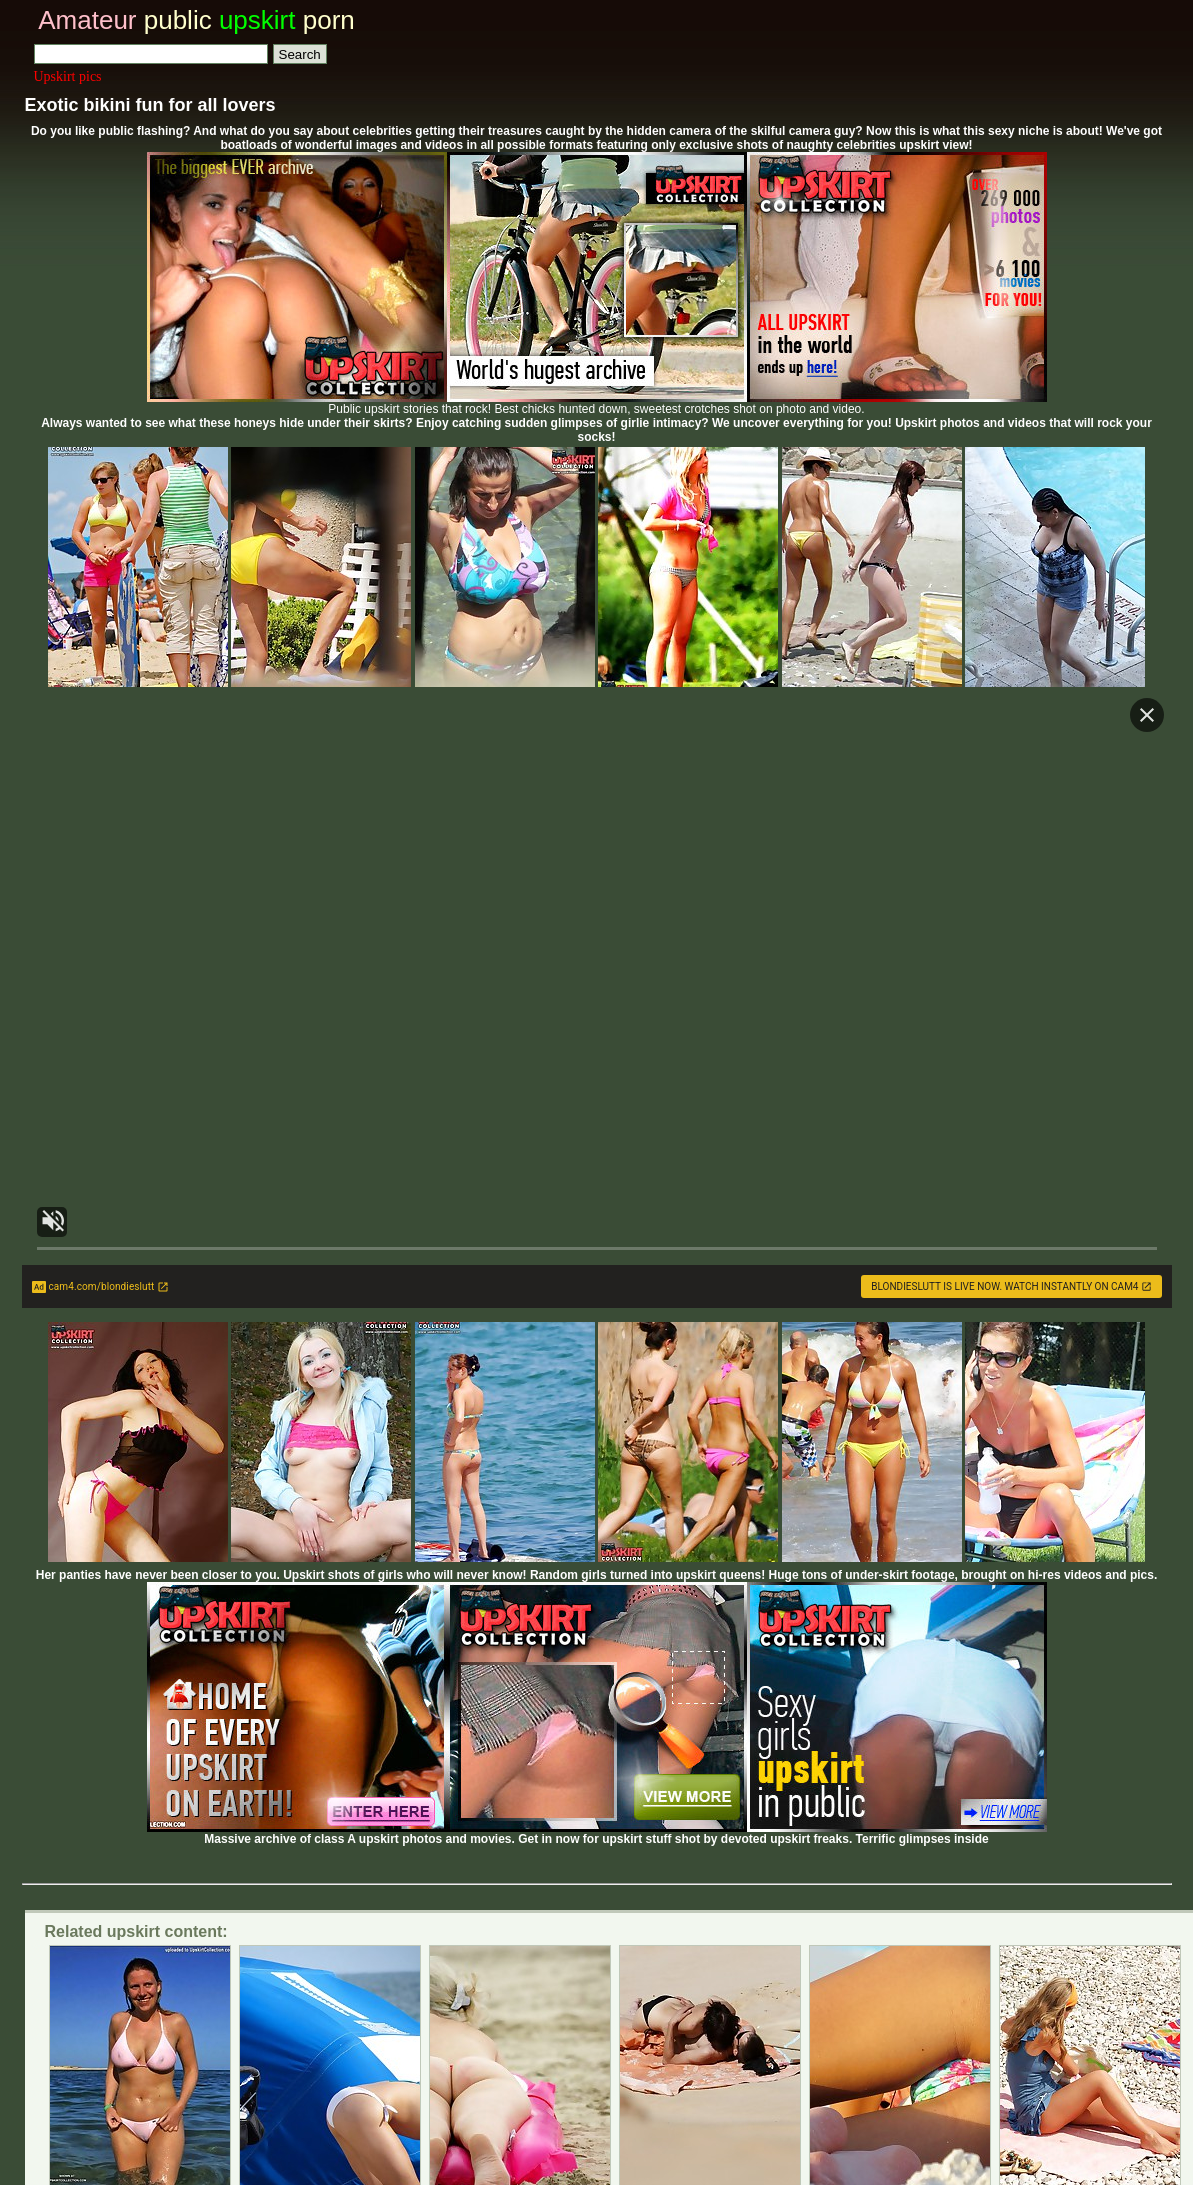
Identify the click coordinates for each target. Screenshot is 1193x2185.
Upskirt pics (68, 76)
